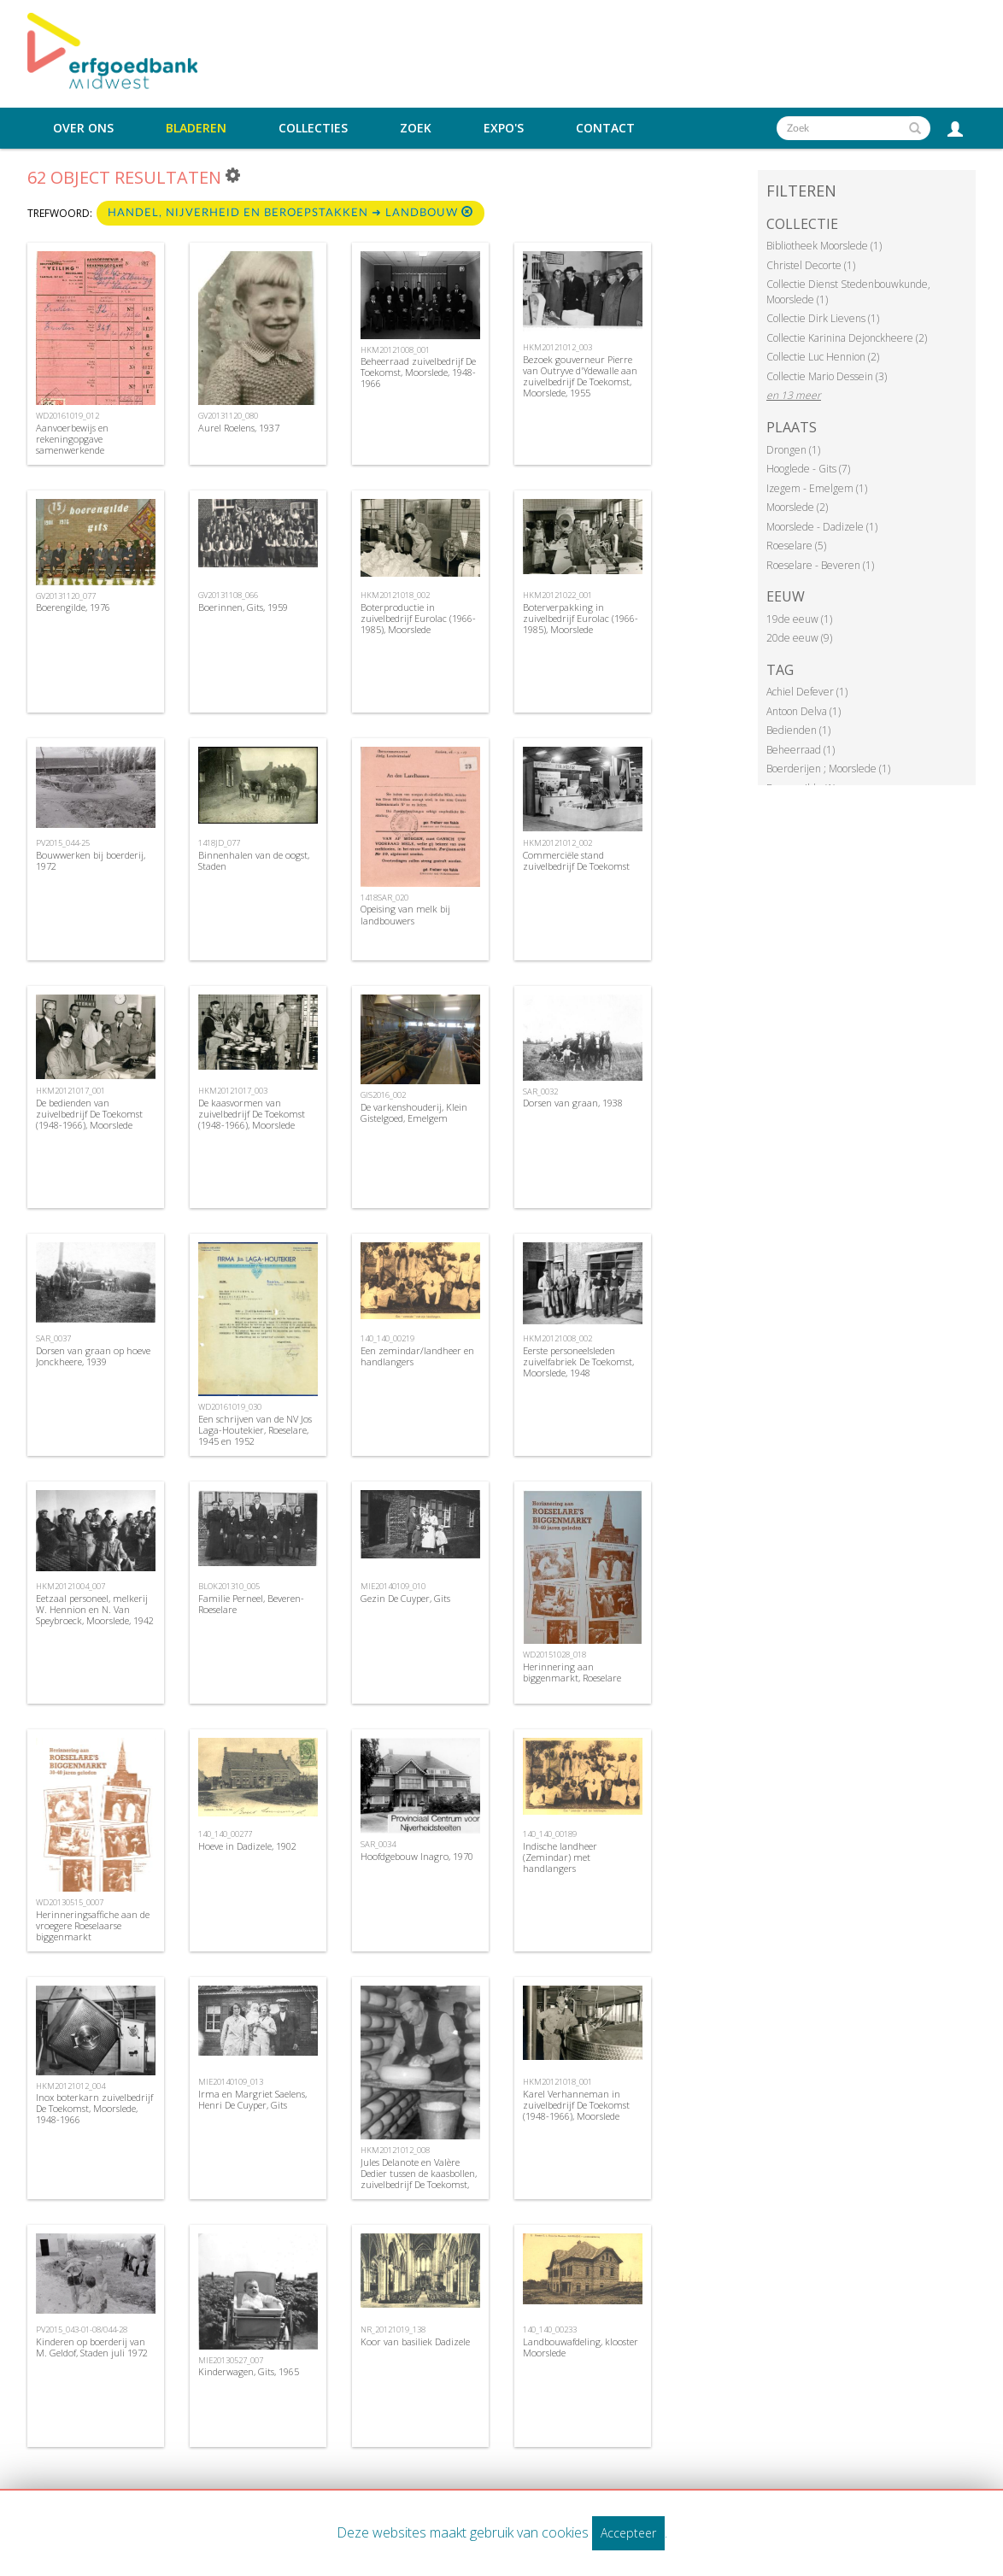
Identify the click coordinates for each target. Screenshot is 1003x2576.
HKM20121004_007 (70, 1586)
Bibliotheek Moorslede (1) (824, 245)
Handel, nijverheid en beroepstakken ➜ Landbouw (290, 212)
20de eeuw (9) (799, 638)
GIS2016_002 (383, 1094)
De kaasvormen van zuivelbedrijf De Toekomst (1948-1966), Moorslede (251, 1113)
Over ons (83, 128)
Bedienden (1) (798, 730)
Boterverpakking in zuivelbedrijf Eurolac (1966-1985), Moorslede (580, 618)
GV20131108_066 (228, 595)
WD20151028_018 (554, 1654)
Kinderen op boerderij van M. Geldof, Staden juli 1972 (92, 2347)
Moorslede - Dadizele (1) (821, 526)
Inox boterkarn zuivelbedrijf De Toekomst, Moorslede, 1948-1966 (94, 2108)
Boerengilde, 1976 (73, 607)
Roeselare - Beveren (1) (820, 565)
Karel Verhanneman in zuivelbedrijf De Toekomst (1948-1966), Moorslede (576, 2104)
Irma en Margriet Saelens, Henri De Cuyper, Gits (252, 2099)
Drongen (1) (793, 450)
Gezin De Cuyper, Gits (405, 1598)
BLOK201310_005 (229, 1586)
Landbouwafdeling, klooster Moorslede (580, 2347)
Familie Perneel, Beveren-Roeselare (251, 1604)
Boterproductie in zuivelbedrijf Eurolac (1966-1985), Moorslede (418, 618)
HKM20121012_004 (70, 2086)
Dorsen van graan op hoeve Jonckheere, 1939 (93, 1356)
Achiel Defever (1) (807, 691)
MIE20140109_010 (393, 1586)
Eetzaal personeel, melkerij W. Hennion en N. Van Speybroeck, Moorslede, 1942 (95, 1609)
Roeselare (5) (796, 545)
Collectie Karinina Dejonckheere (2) (846, 338)
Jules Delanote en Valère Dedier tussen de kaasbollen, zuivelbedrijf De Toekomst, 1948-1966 (419, 2179)
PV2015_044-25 (63, 842)
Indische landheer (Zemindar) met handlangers (560, 1857)
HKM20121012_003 (557, 347)
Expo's (504, 128)
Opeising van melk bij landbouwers (405, 914)
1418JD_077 (219, 842)
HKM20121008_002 (557, 1338)
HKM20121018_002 (395, 595)
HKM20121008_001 (395, 349)
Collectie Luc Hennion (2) (822, 356)
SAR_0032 (540, 1091)
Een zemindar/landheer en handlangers (417, 1356)
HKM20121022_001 (557, 595)
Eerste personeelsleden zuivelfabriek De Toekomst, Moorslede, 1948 (578, 1361)
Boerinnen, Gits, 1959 (243, 607)
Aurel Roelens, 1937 (238, 427)
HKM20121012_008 (395, 2150)
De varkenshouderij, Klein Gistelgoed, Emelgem (414, 1112)
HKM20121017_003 (232, 1090)
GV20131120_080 (228, 415)
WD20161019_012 (67, 415)
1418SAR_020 (384, 897)
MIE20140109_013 (230, 2081)
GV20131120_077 (66, 595)
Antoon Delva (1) (803, 711)
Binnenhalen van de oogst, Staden (253, 860)
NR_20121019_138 (393, 2329)
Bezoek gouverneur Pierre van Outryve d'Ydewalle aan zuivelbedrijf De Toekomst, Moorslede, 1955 (580, 376)
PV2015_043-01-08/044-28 (81, 2329)
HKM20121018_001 (557, 2081)
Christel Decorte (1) (810, 265)
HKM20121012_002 (557, 842)
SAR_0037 (53, 1338)
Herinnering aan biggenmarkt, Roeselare (572, 1672)
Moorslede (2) (797, 507)
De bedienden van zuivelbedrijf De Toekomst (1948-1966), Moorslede (89, 1113)
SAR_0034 (378, 1844)
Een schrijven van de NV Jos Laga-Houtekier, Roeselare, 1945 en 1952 (255, 1429)
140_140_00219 (387, 1338)
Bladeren (196, 128)
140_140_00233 (550, 2329)
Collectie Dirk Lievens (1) (822, 318)
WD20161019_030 (229, 1406)
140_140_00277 (225, 1834)
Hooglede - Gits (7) (808, 468)
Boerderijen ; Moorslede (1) (828, 768)
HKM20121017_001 (70, 1090)
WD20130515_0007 (69, 1902)
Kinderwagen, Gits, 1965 (248, 2371)
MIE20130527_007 (230, 2360)
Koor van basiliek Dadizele (415, 2341)
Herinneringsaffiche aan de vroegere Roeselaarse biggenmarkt (93, 1925)
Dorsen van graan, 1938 (573, 1102)
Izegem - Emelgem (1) (816, 488)
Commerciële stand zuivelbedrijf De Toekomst (576, 860)
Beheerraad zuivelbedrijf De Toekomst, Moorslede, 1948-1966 (418, 372)
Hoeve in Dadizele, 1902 (247, 1846)
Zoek (415, 128)
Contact (605, 128)
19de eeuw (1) (799, 619)
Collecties (313, 128)
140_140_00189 (550, 1834)
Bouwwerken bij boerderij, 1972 (90, 860)
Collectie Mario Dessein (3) (826, 376)
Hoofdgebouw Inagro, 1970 (417, 1856)
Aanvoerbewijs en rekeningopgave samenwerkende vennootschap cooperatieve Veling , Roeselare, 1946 (92, 450)
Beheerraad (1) (800, 749)
